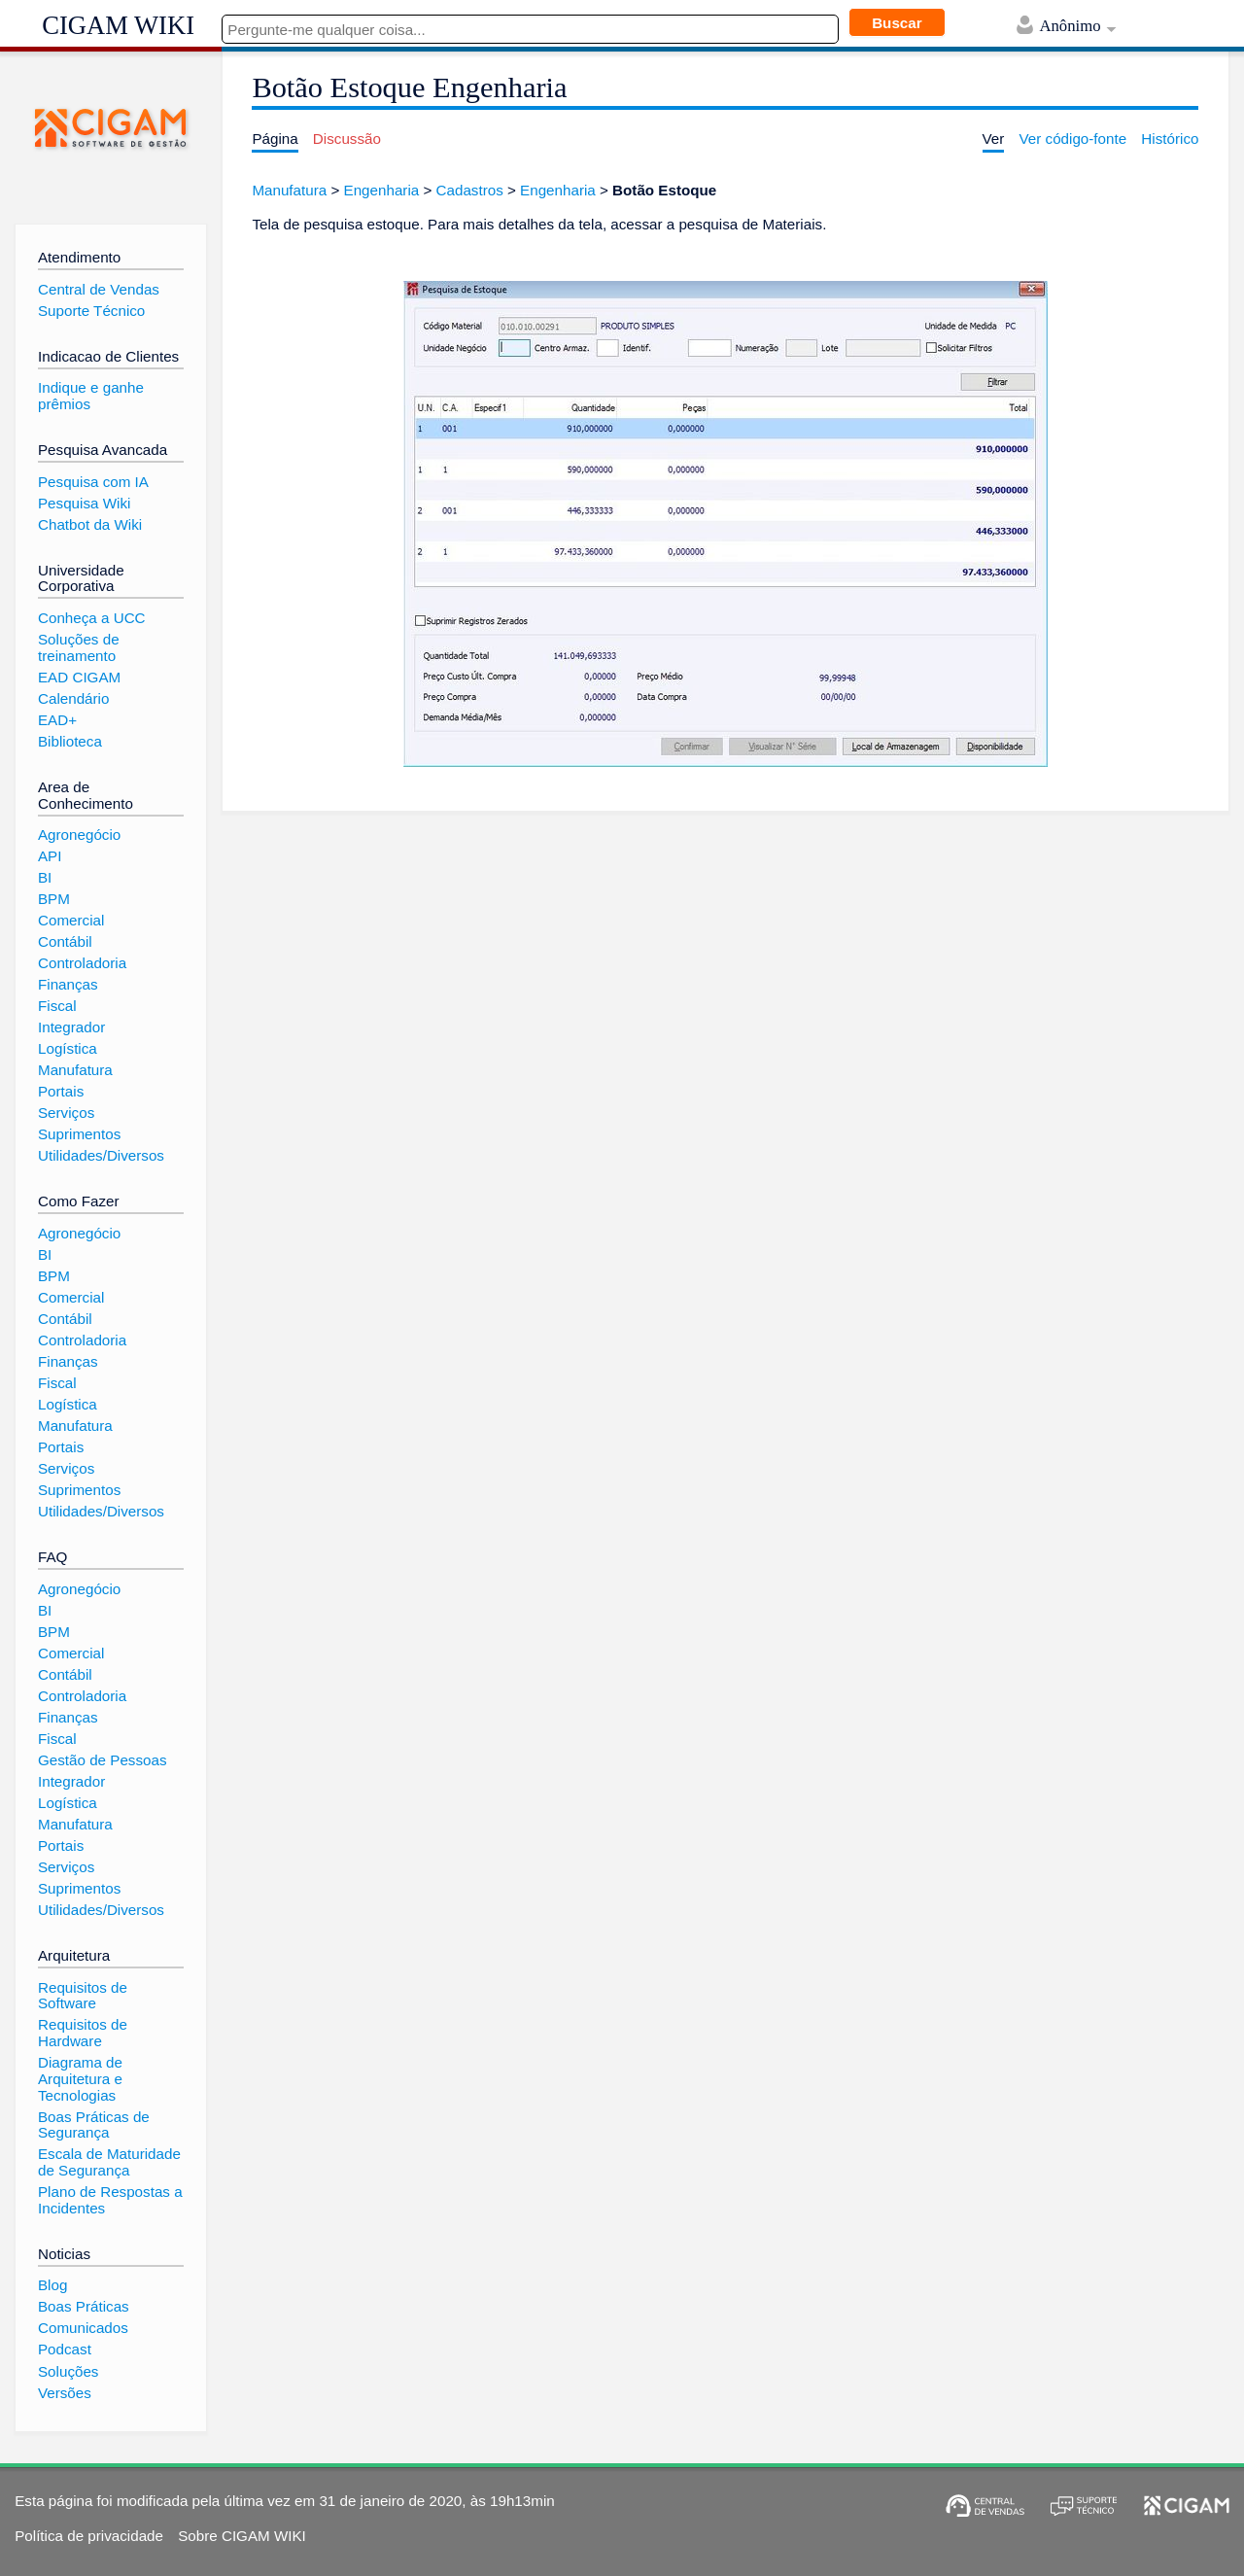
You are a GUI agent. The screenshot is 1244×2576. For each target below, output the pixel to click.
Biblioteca (70, 741)
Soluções (68, 2371)
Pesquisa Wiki (84, 503)
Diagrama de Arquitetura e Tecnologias (80, 2078)
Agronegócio (79, 834)
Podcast (64, 2349)
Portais (61, 1091)
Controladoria (82, 963)
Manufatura (289, 190)
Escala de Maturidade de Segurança (109, 2161)
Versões (64, 2393)
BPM (54, 898)
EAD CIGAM (79, 677)
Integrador (71, 1027)
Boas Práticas (83, 2306)
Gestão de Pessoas (102, 1760)
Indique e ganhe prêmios (91, 395)
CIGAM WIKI (118, 25)
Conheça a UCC (92, 617)
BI (45, 877)
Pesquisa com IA (93, 481)
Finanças (68, 984)
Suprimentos (79, 1134)
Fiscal (57, 1005)
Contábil (65, 941)
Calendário (73, 698)
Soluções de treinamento (79, 647)
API (49, 856)
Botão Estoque (664, 190)
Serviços (66, 1112)
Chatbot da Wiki (90, 524)
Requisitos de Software (82, 1995)
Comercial (71, 920)
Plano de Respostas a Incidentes (110, 2199)
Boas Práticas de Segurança (94, 2124)
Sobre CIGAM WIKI (242, 2535)
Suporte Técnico (91, 310)
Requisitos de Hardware (82, 2032)
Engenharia (382, 190)
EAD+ (57, 720)
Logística (67, 1048)
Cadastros (469, 190)
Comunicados (83, 2327)
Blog (52, 2285)
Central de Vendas (98, 289)
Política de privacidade (89, 2535)
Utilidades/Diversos (101, 1155)
